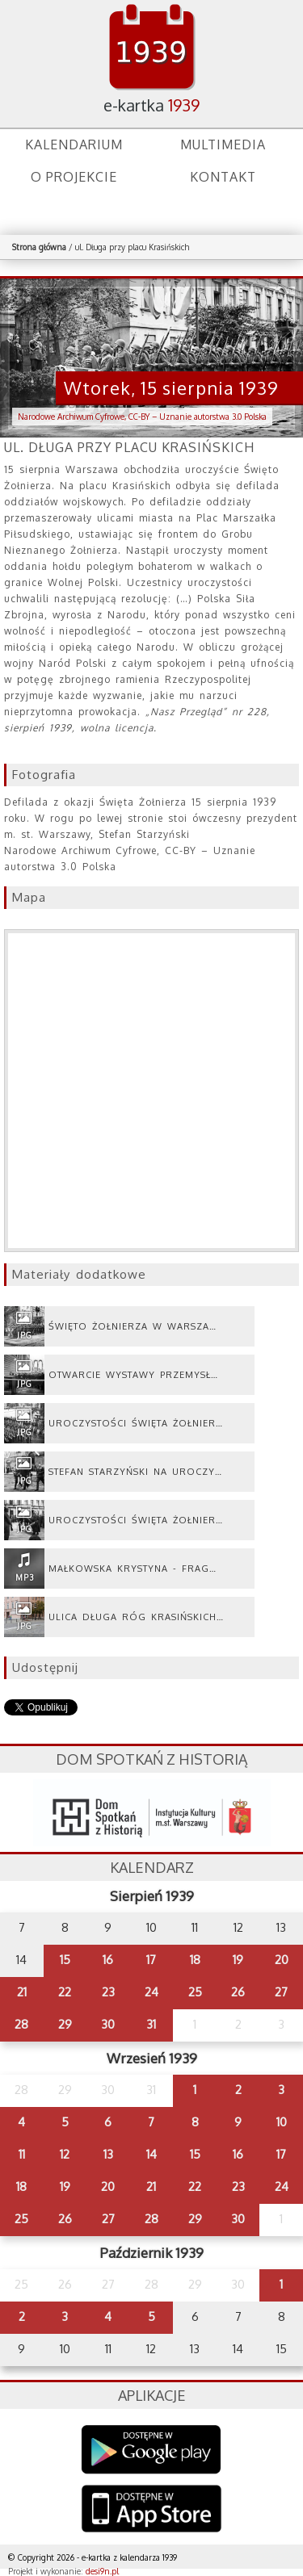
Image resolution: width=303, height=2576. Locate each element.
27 (281, 1992)
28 (21, 2024)
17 (151, 1959)
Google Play (151, 2449)
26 (238, 1992)
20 (281, 1959)
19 (238, 1959)
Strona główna (39, 247)
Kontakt (223, 177)
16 (108, 1959)
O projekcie (74, 177)
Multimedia (223, 144)
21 (22, 1992)
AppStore (151, 2510)
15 (65, 1959)
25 (195, 1992)
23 (108, 1992)
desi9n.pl (102, 2571)
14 (151, 2154)
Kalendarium (74, 144)
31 (151, 2024)
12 (64, 2154)
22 (64, 1992)
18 (195, 1959)
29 (65, 2024)
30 (108, 2024)
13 (108, 2154)
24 (151, 1992)
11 (22, 2154)
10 (281, 2122)
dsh (152, 1812)
